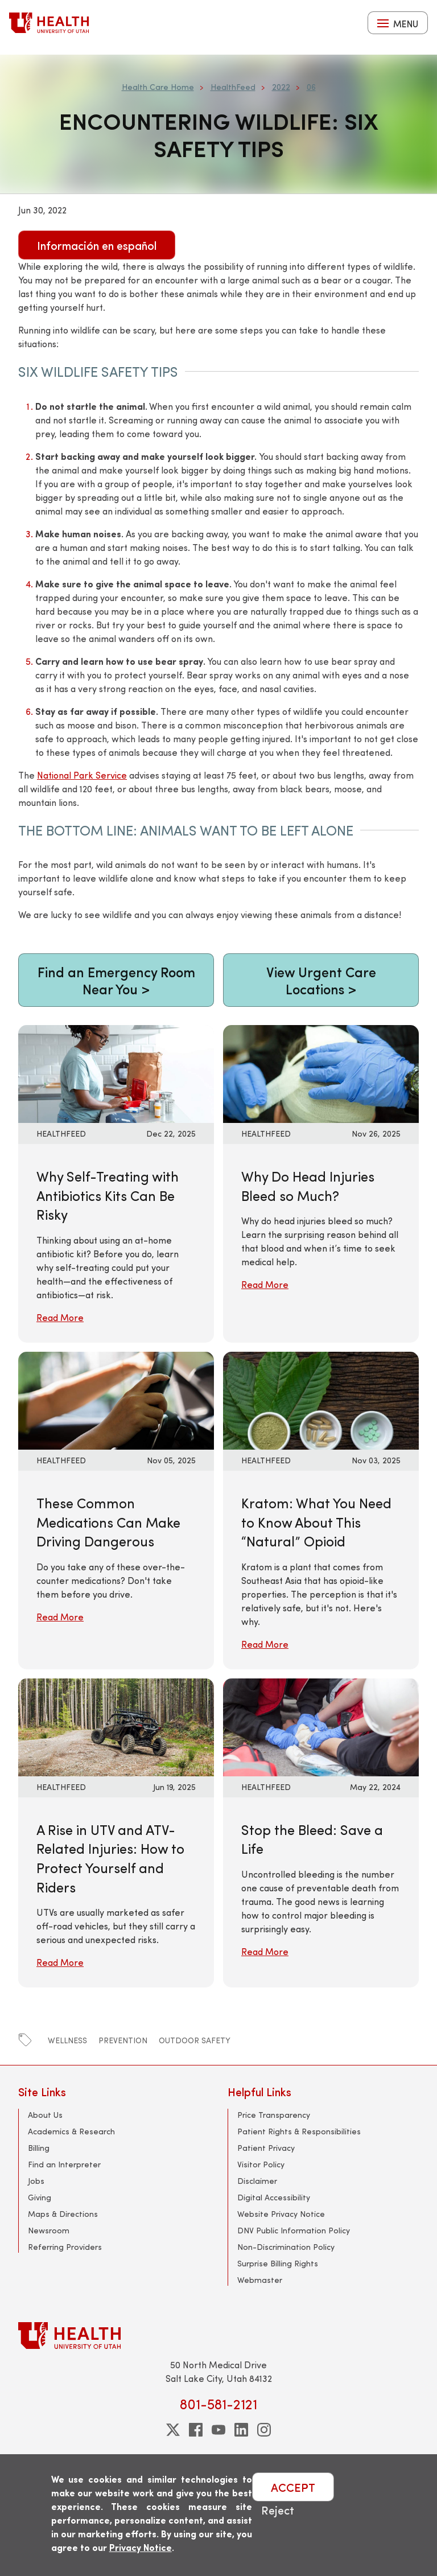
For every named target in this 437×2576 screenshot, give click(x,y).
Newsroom (48, 2230)
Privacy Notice (140, 2547)
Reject (277, 2509)
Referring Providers (65, 2246)
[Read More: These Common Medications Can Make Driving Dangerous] (116, 1399)
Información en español (96, 245)
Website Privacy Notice (281, 2213)
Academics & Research (71, 2131)
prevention (122, 2040)
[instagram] (264, 2430)
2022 (281, 86)
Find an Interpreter (64, 2164)
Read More (60, 1317)
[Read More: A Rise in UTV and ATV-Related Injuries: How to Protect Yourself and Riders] (116, 1725)
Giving (39, 2197)
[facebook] (196, 2430)
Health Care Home (158, 86)
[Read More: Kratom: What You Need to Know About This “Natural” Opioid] (321, 1399)
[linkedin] (241, 2430)
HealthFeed (233, 86)
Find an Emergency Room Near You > (116, 980)
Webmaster (259, 2279)
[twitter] (173, 2430)
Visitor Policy (261, 2164)
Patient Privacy (266, 2147)
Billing (39, 2147)
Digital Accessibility (273, 2197)
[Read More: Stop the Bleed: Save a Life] (321, 1725)
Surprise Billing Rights (277, 2263)
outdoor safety (194, 2040)
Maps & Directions (63, 2213)
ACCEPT (293, 2487)
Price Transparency (273, 2114)
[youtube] (218, 2430)
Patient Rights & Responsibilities (299, 2131)
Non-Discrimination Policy (286, 2246)
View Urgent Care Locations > (321, 980)
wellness (67, 2040)
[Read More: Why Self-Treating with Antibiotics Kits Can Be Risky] (116, 1073)
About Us (45, 2114)
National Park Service (82, 775)
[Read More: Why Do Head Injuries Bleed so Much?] (321, 1073)
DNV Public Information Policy (293, 2230)
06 (311, 86)
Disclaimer (257, 2180)
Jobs (36, 2180)
